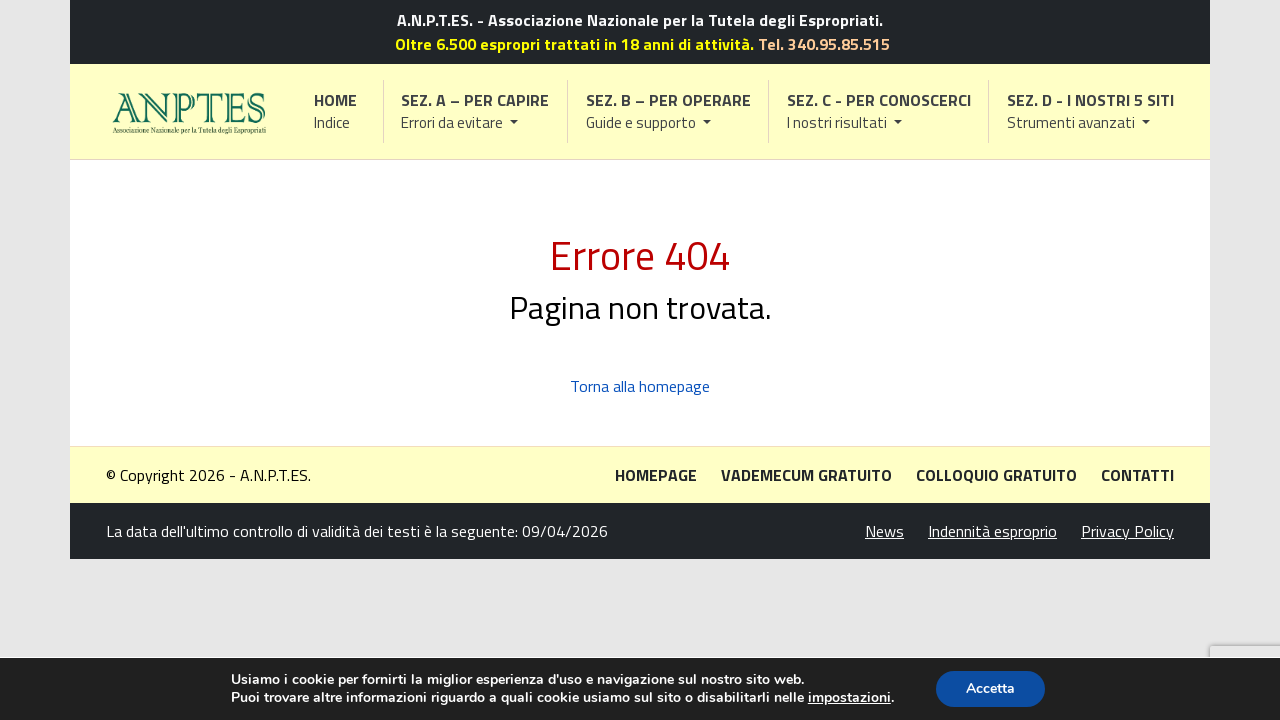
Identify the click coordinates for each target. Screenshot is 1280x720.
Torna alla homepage (640, 386)
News (884, 531)
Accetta (990, 688)
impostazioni (849, 698)
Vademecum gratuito (806, 475)
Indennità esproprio (992, 531)
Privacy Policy (1127, 531)
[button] (476, 111)
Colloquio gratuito (996, 475)
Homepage (656, 475)
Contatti (1137, 475)
